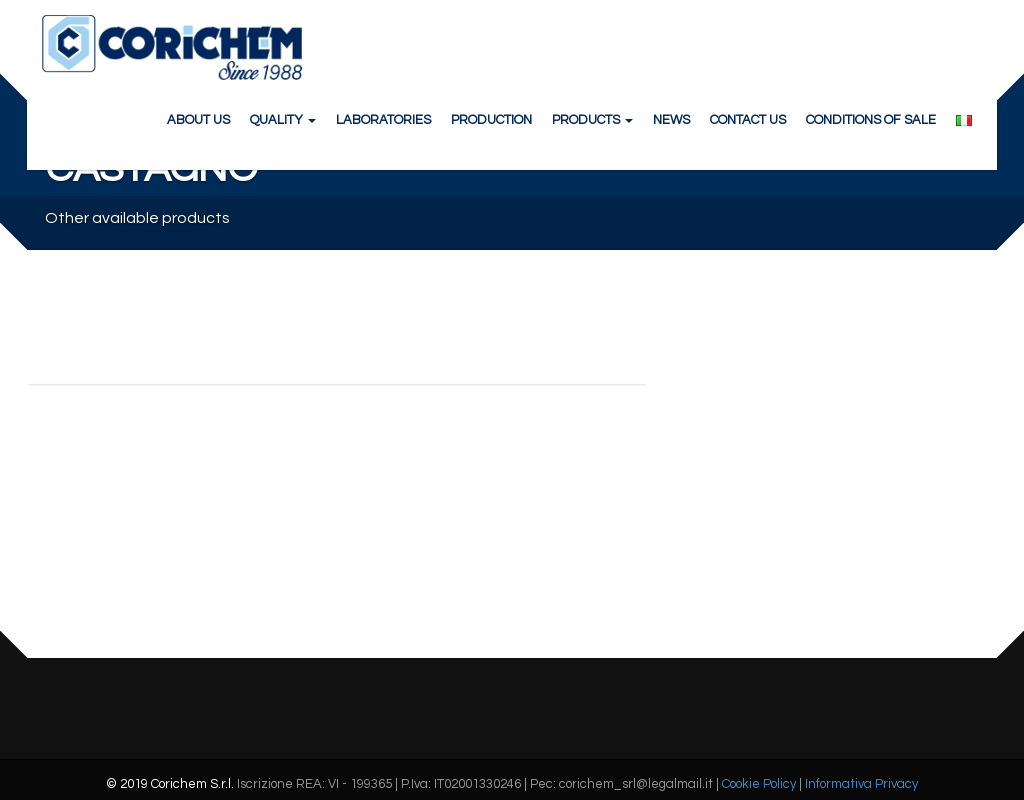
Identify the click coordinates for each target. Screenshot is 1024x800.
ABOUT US (198, 120)
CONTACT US (748, 120)
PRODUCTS (592, 120)
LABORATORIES (383, 120)
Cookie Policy (759, 784)
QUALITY (283, 120)
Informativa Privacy (861, 784)
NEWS (671, 120)
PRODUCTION (491, 120)
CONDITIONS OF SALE (871, 120)
